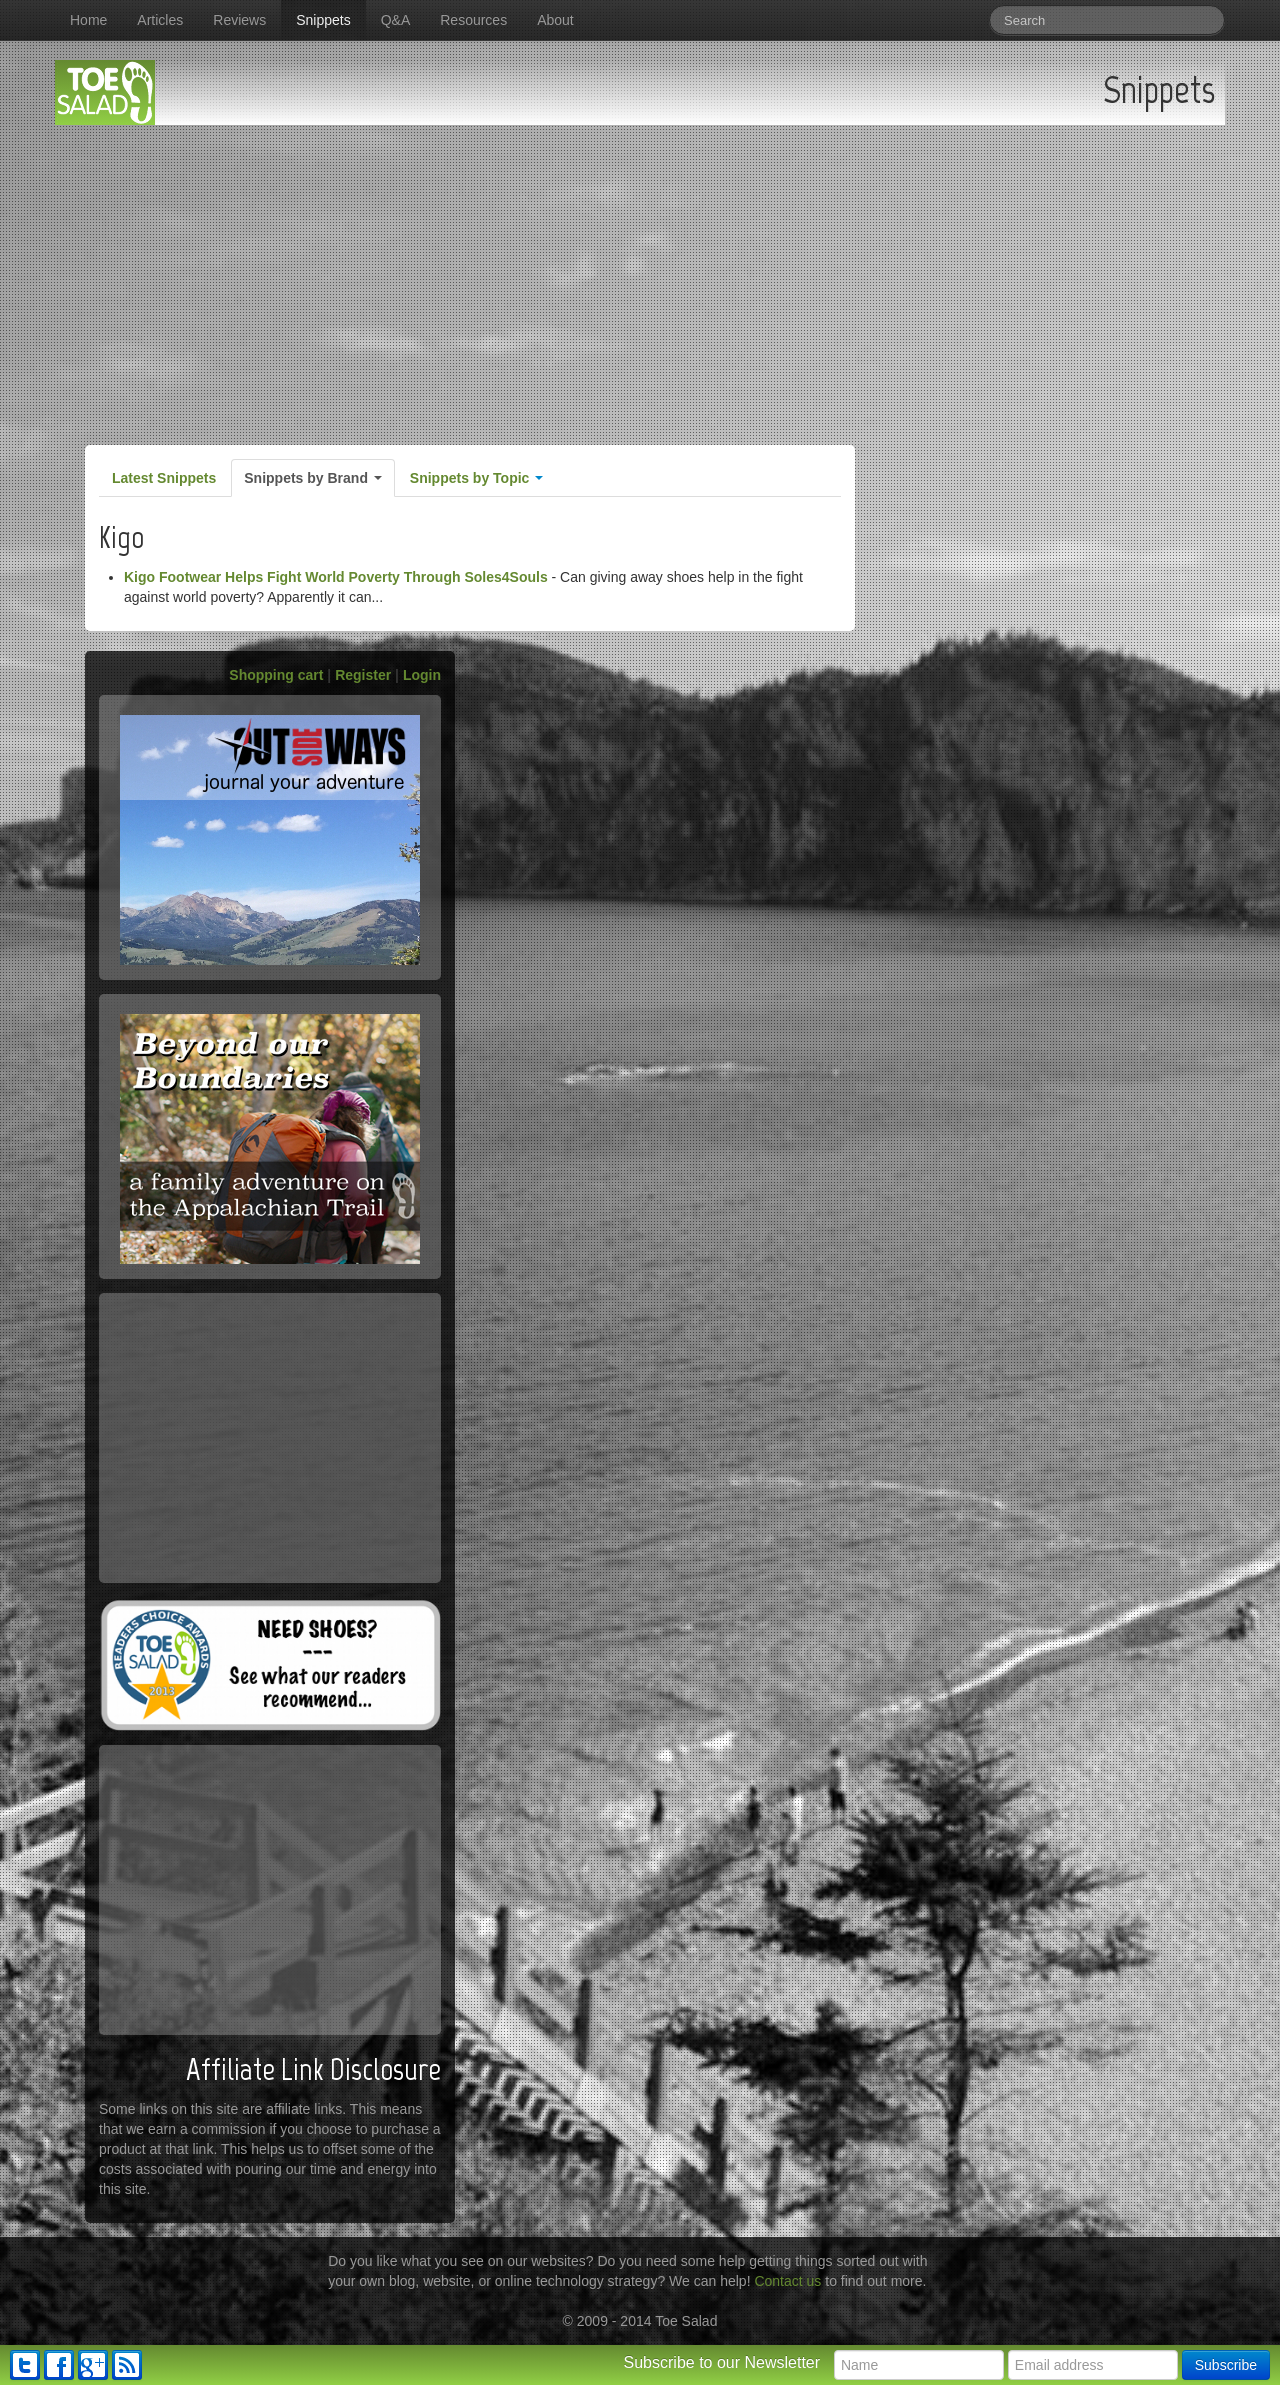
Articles (160, 20)
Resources (473, 20)
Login (422, 675)
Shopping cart (276, 675)
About (555, 20)
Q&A (396, 20)
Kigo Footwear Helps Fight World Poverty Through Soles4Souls (336, 577)
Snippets (323, 20)
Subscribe (1226, 2365)
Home (88, 20)
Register (363, 675)
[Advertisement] (640, 275)
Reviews (239, 20)
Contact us (787, 2281)
